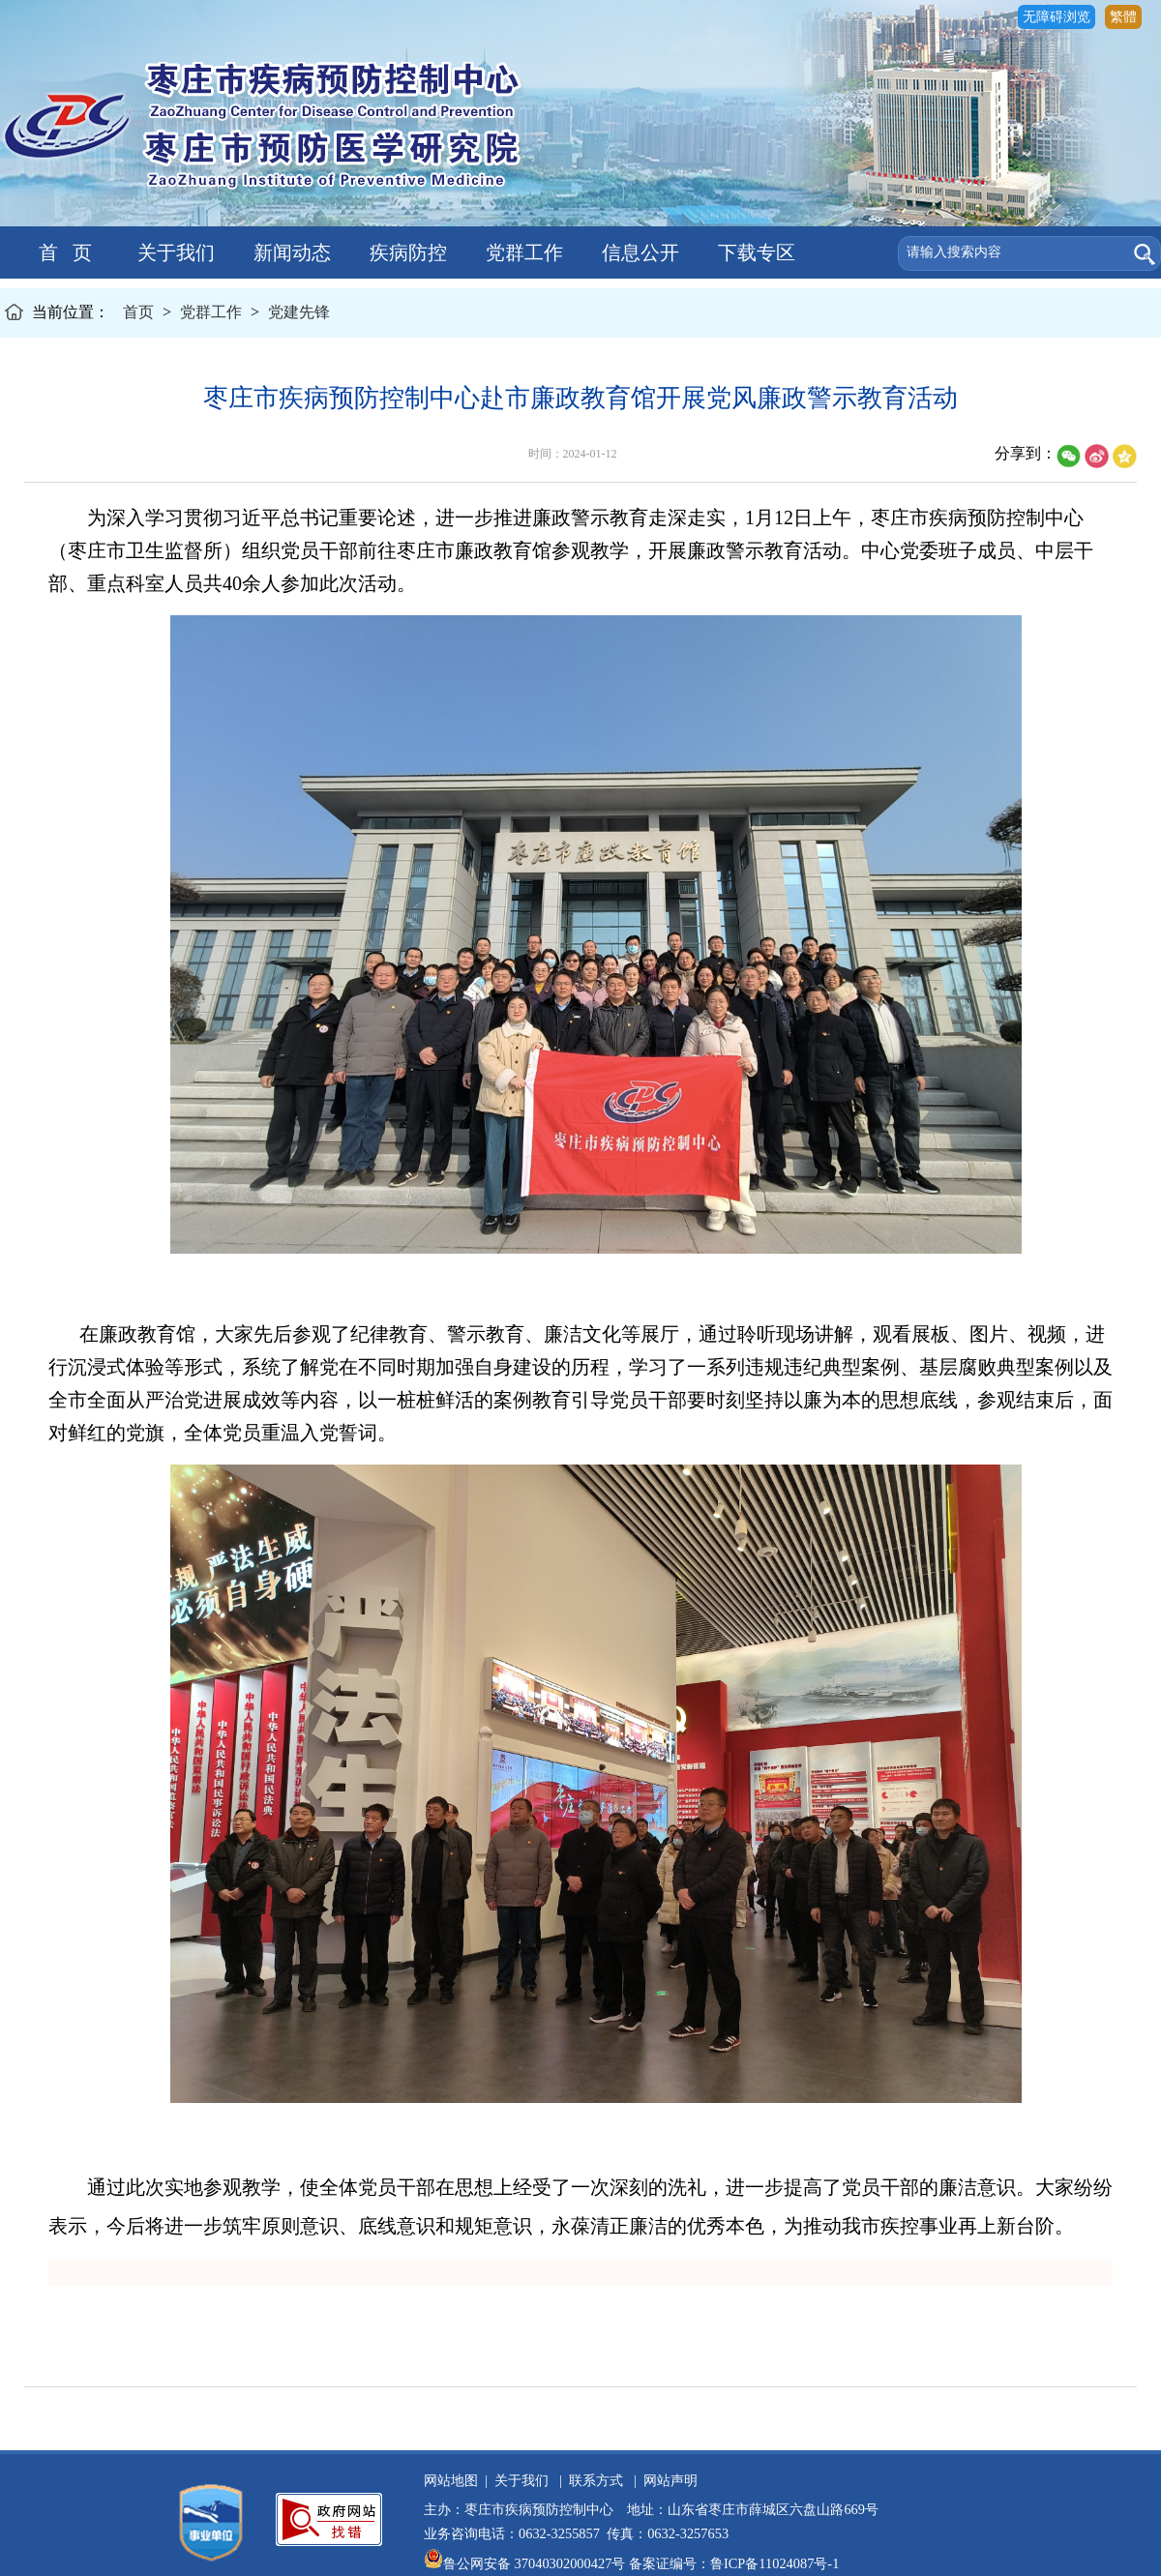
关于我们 (174, 252)
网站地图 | (456, 2480)
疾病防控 (406, 252)
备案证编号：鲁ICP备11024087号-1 (734, 2563)
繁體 (1123, 17)
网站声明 (667, 2480)
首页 (138, 312)
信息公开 (638, 252)
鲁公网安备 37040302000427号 (526, 2563)
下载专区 (754, 252)
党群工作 (522, 252)
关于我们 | (525, 2480)
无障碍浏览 (1056, 17)
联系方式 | (599, 2480)
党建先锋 (299, 312)
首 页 (58, 252)
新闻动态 (290, 252)
